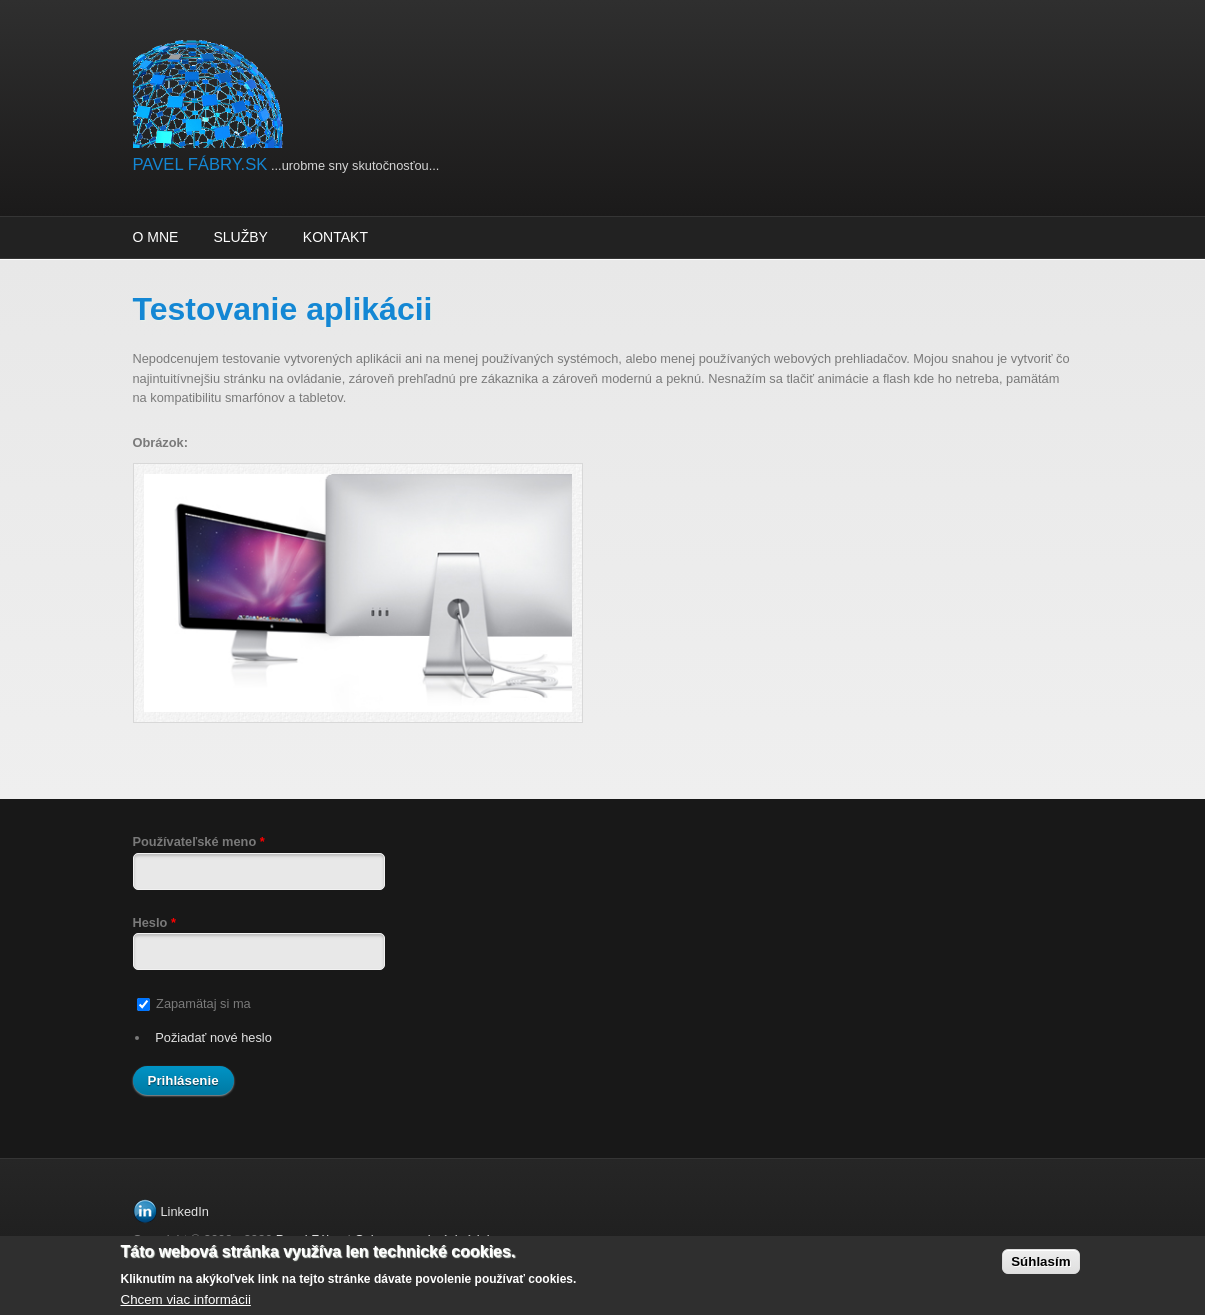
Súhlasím (1040, 1268)
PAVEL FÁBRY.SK (200, 164)
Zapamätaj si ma (203, 1003)
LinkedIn (185, 1211)
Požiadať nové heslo (213, 1037)
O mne (156, 237)
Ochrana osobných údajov (428, 1239)
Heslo (154, 922)
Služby (240, 237)
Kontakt (335, 237)
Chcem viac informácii (186, 1306)
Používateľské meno (199, 841)
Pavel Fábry (310, 1239)
